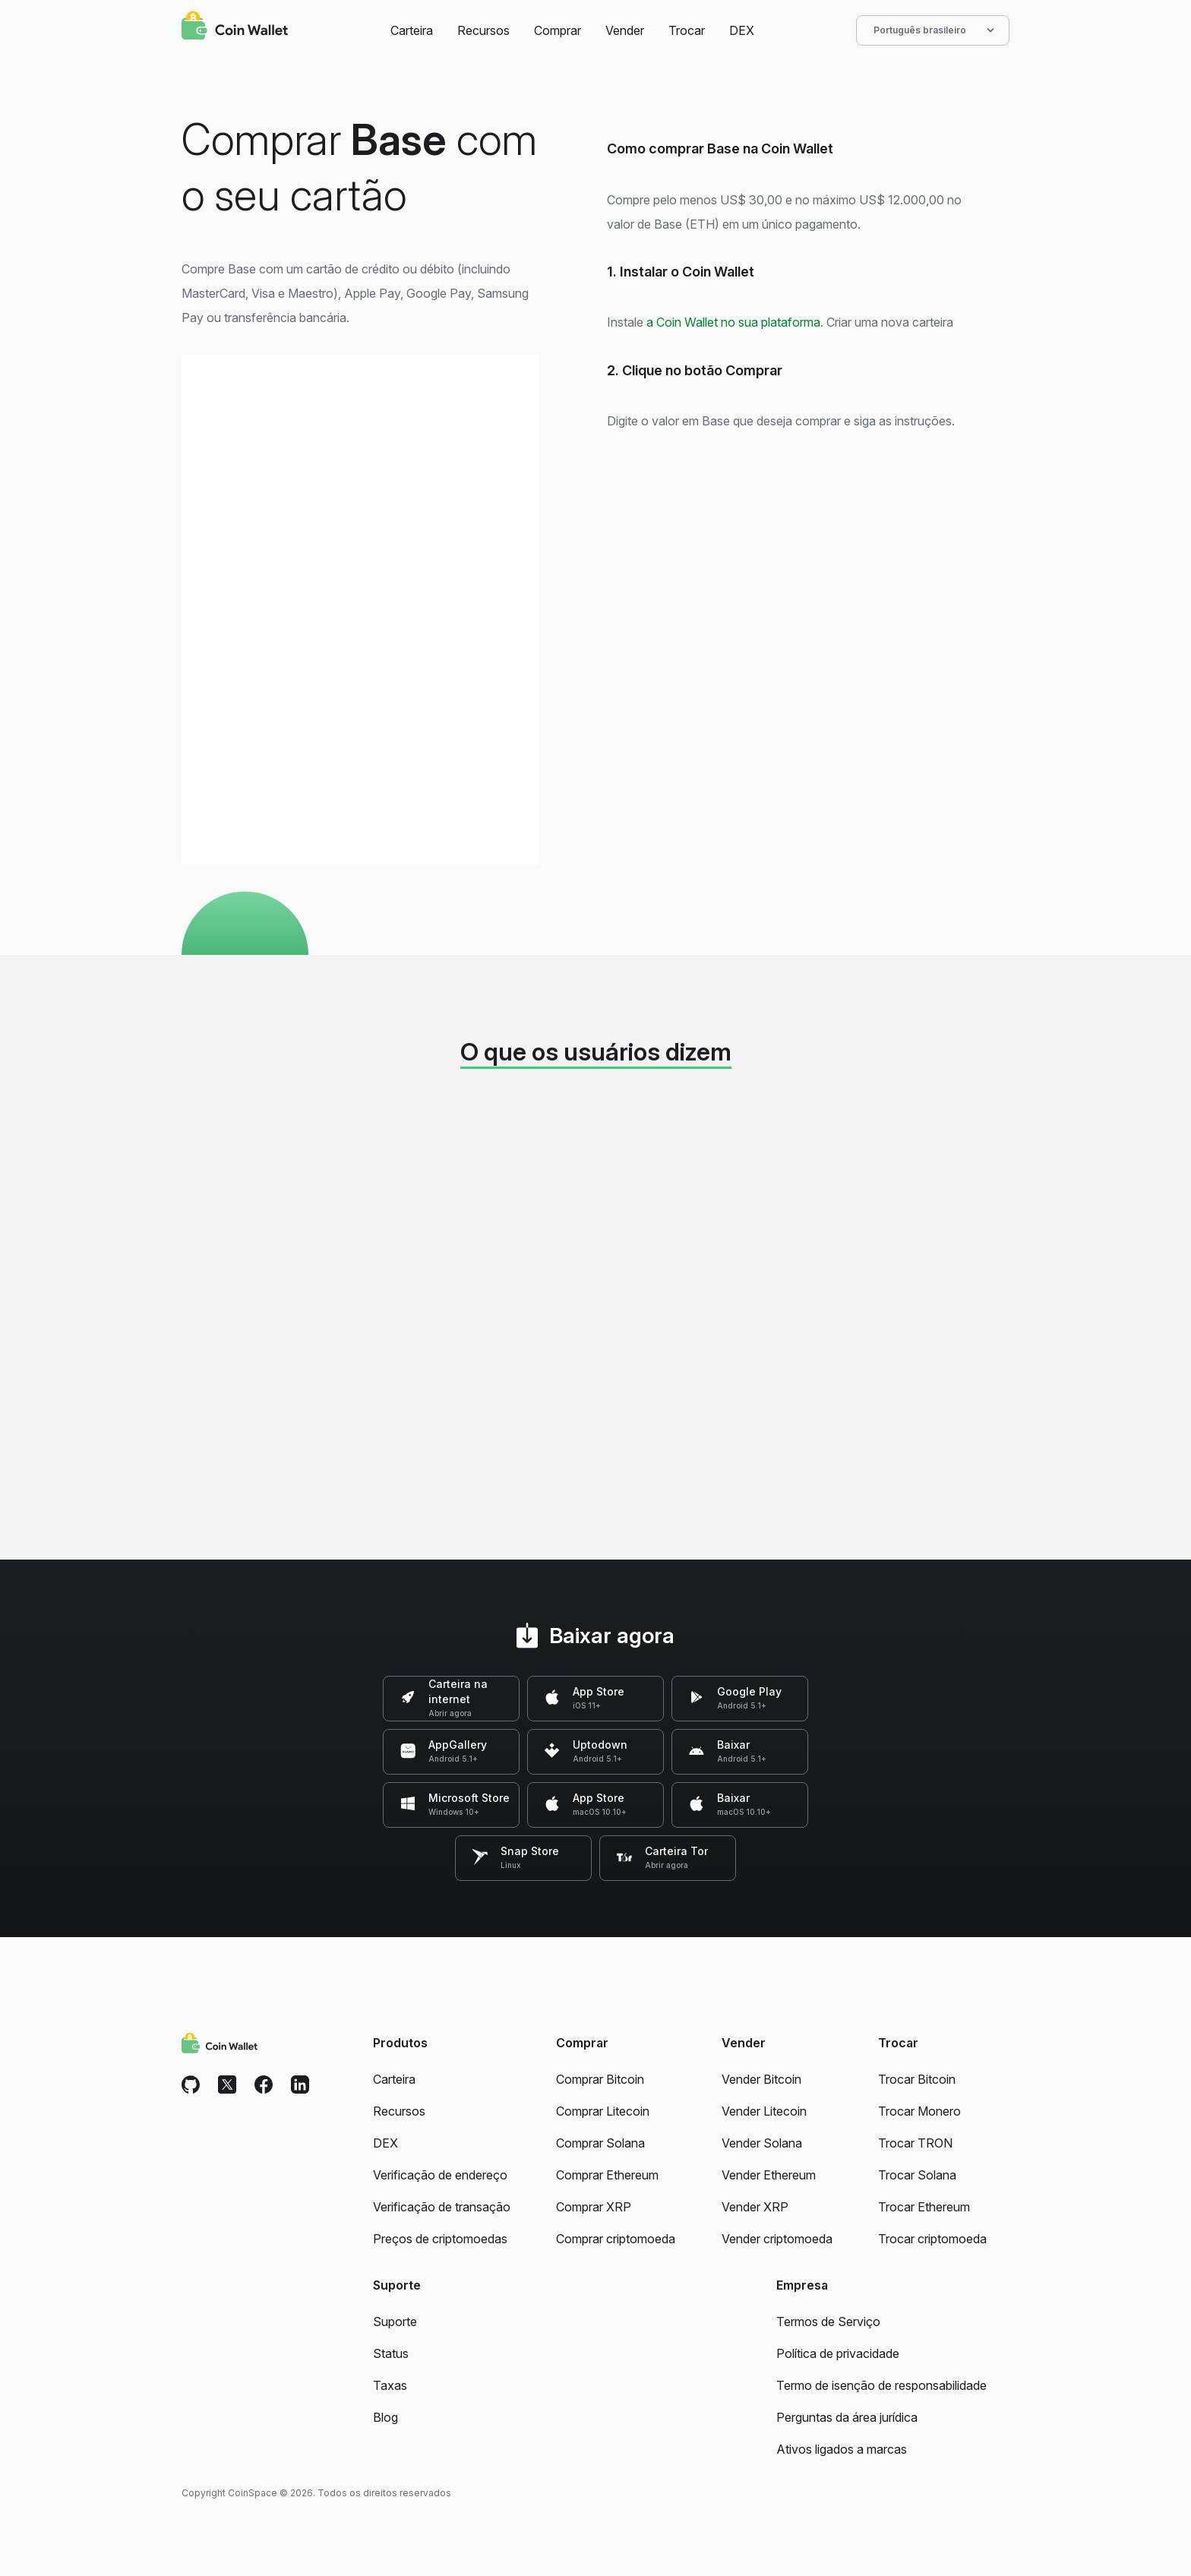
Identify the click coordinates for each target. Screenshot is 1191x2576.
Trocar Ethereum (924, 2206)
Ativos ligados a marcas (841, 2449)
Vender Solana (762, 2143)
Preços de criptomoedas (440, 2238)
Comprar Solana (600, 2143)
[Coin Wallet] (235, 27)
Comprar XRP (593, 2206)
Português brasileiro (933, 30)
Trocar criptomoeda (932, 2238)
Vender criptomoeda (777, 2238)
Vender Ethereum (769, 2174)
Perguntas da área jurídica (847, 2417)
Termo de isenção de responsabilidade (881, 2385)
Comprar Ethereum (607, 2174)
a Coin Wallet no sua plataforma (733, 322)
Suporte (395, 2321)
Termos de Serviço (828, 2321)
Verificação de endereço (440, 2174)
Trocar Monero (919, 2111)
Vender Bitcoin (761, 2079)
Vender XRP (755, 2206)
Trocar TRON (915, 2143)
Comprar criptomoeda (615, 2238)
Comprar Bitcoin (600, 2079)
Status (391, 2353)
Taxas (390, 2385)
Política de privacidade (837, 2353)
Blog (385, 2417)
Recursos (483, 30)
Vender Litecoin (764, 2111)
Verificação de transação (441, 2206)
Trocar (686, 30)
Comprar (557, 30)
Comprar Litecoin (602, 2111)
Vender (624, 30)
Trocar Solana (917, 2174)
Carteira (411, 30)
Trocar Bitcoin (917, 2079)
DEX (741, 30)
